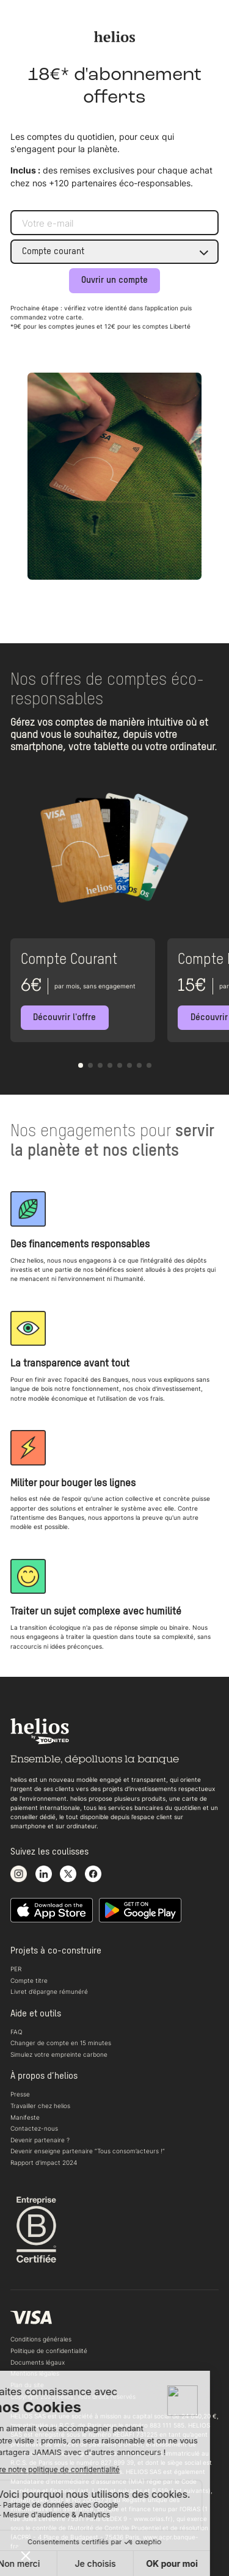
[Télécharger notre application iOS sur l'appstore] (51, 1911)
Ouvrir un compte (114, 280)
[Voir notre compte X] (68, 1874)
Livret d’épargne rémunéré (49, 1991)
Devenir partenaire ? (40, 2140)
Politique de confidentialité (48, 2350)
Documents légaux (37, 2362)
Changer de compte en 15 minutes (60, 2042)
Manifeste (25, 2117)
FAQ (16, 2031)
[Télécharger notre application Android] (140, 1911)
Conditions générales (40, 2339)
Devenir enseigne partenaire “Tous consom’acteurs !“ (87, 2151)
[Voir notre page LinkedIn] (43, 1874)
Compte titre (29, 1980)
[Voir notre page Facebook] (93, 1874)
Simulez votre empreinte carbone (58, 2054)
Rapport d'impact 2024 (43, 2162)
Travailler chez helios (40, 2105)
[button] (80, 1065)
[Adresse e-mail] (114, 222)
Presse (20, 2094)
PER (15, 1968)
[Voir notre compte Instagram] (18, 1874)
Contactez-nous (34, 2128)
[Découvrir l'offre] (65, 1018)
